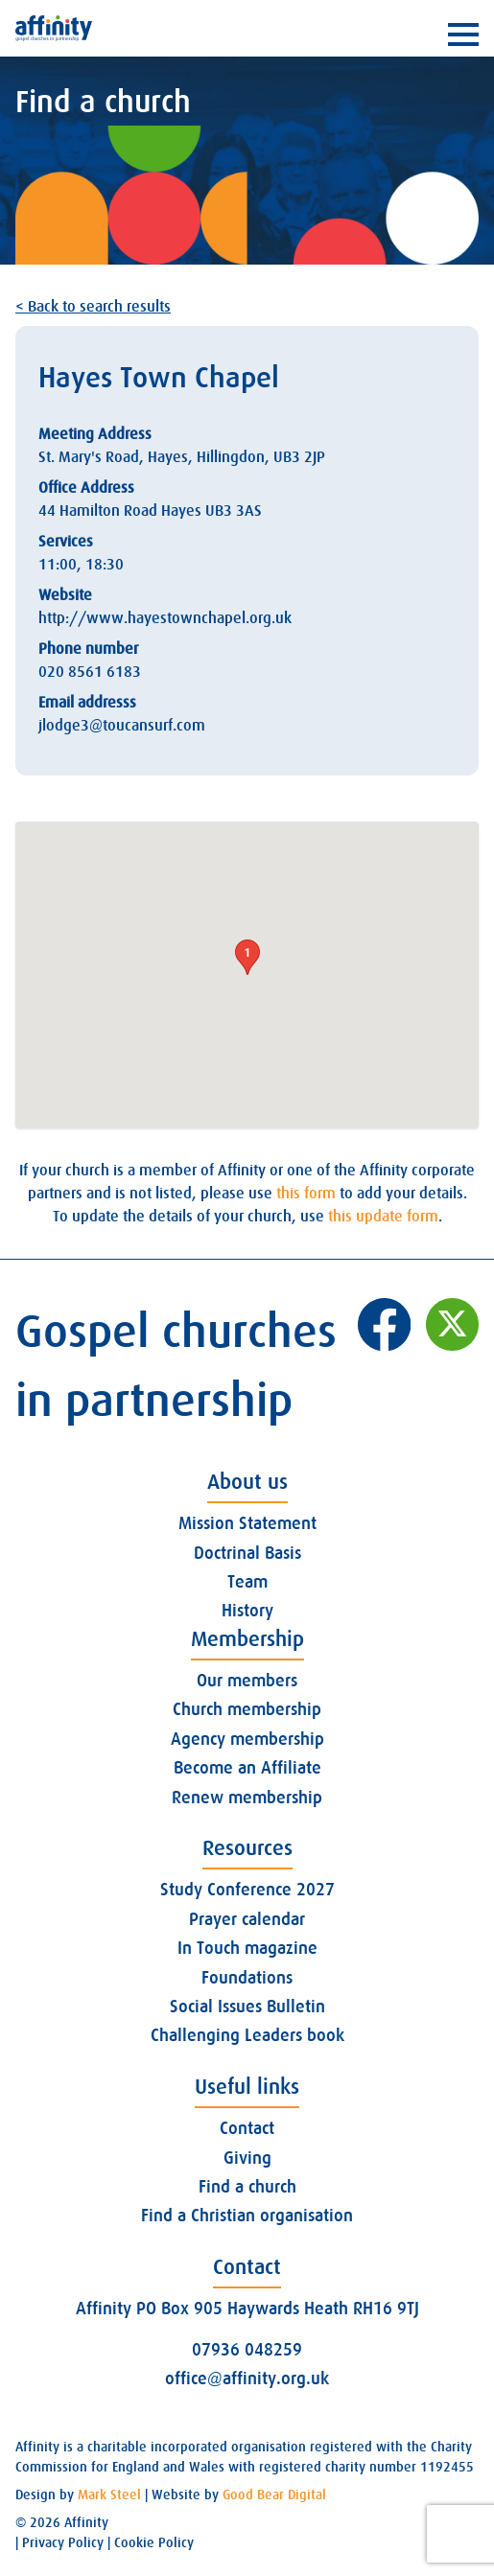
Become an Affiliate (247, 1767)
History (247, 1610)
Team (247, 1581)
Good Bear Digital (274, 2494)
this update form (383, 1216)
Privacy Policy (63, 2542)
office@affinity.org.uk (247, 2378)
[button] (247, 957)
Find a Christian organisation (247, 2215)
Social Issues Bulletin (247, 2006)
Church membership (247, 1709)
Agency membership (247, 1739)
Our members (247, 1680)
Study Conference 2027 (247, 1889)
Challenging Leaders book (247, 2035)
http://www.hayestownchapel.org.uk (165, 618)
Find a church (247, 2186)
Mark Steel (109, 2494)
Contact (247, 2128)
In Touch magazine (247, 1948)
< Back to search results (93, 306)
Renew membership (247, 1797)
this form (306, 1193)
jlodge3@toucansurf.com (121, 725)
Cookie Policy (154, 2542)
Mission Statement (247, 1523)
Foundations (247, 1977)
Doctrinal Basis (247, 1553)
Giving (247, 2158)
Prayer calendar (247, 1919)
